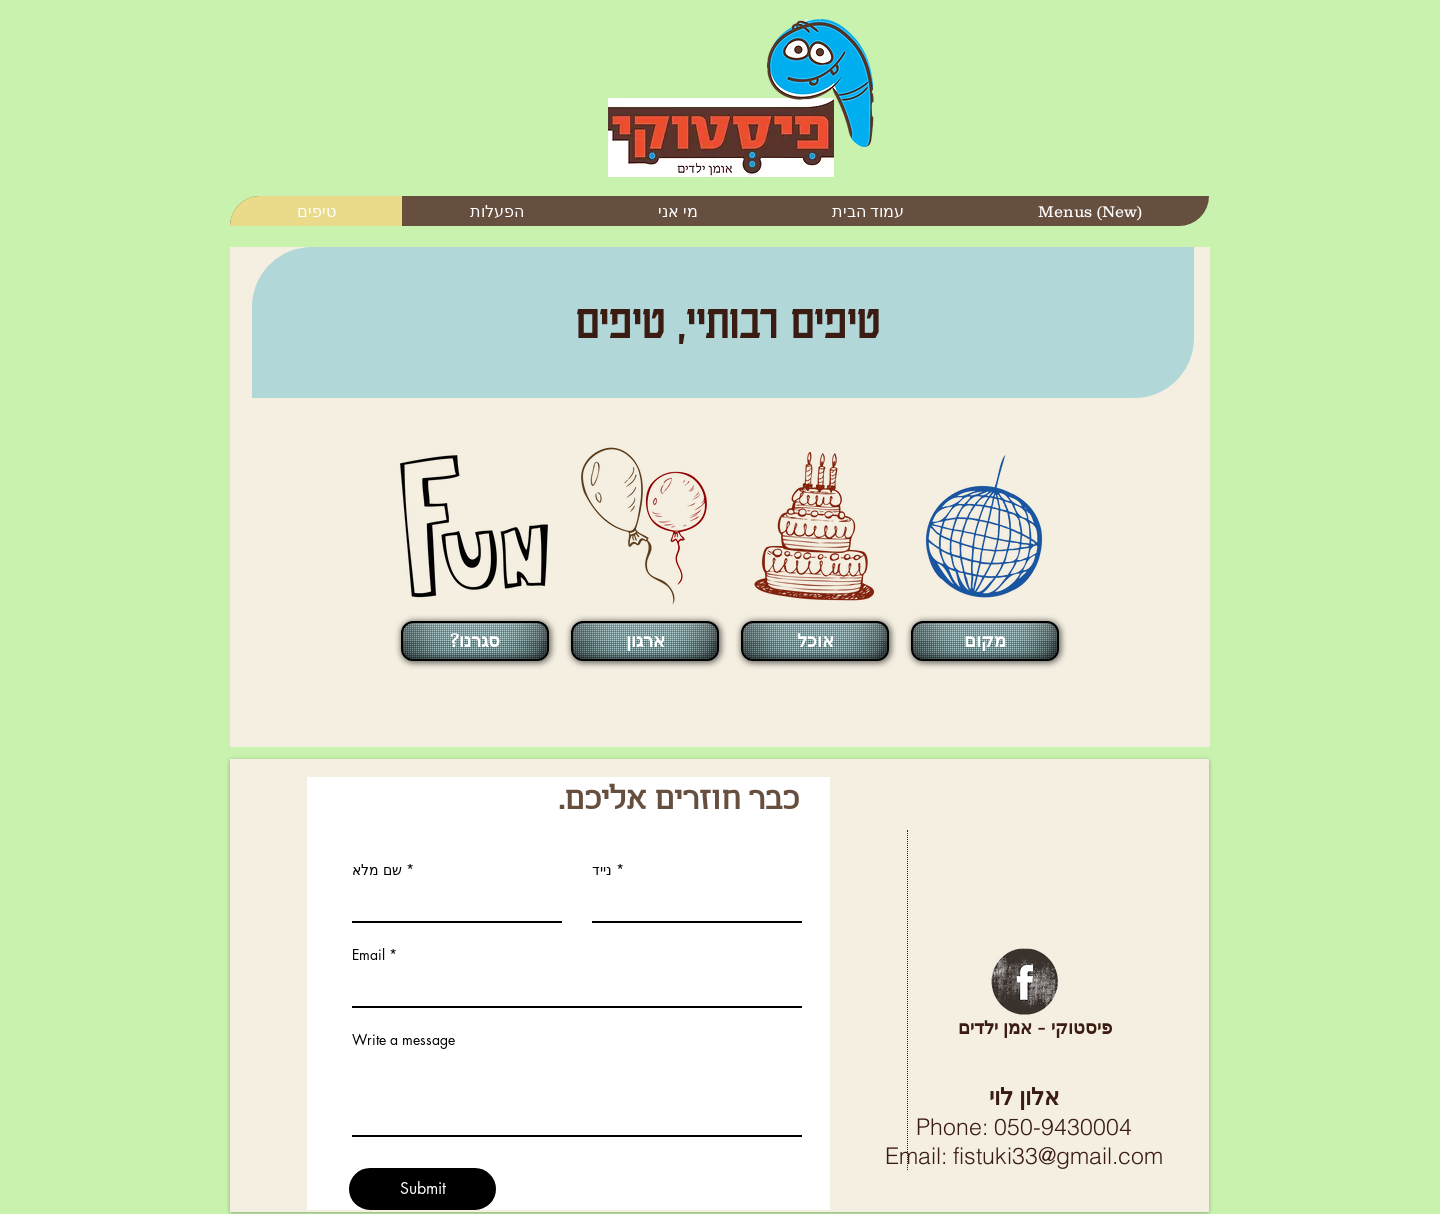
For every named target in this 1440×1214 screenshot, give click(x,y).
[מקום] (985, 641)
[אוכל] (815, 641)
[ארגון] (645, 641)
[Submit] (422, 1189)
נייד (602, 870)
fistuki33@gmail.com (1058, 1155)
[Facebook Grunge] (1024, 981)
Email (368, 955)
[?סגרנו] (475, 641)
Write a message (403, 1040)
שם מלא (377, 870)
